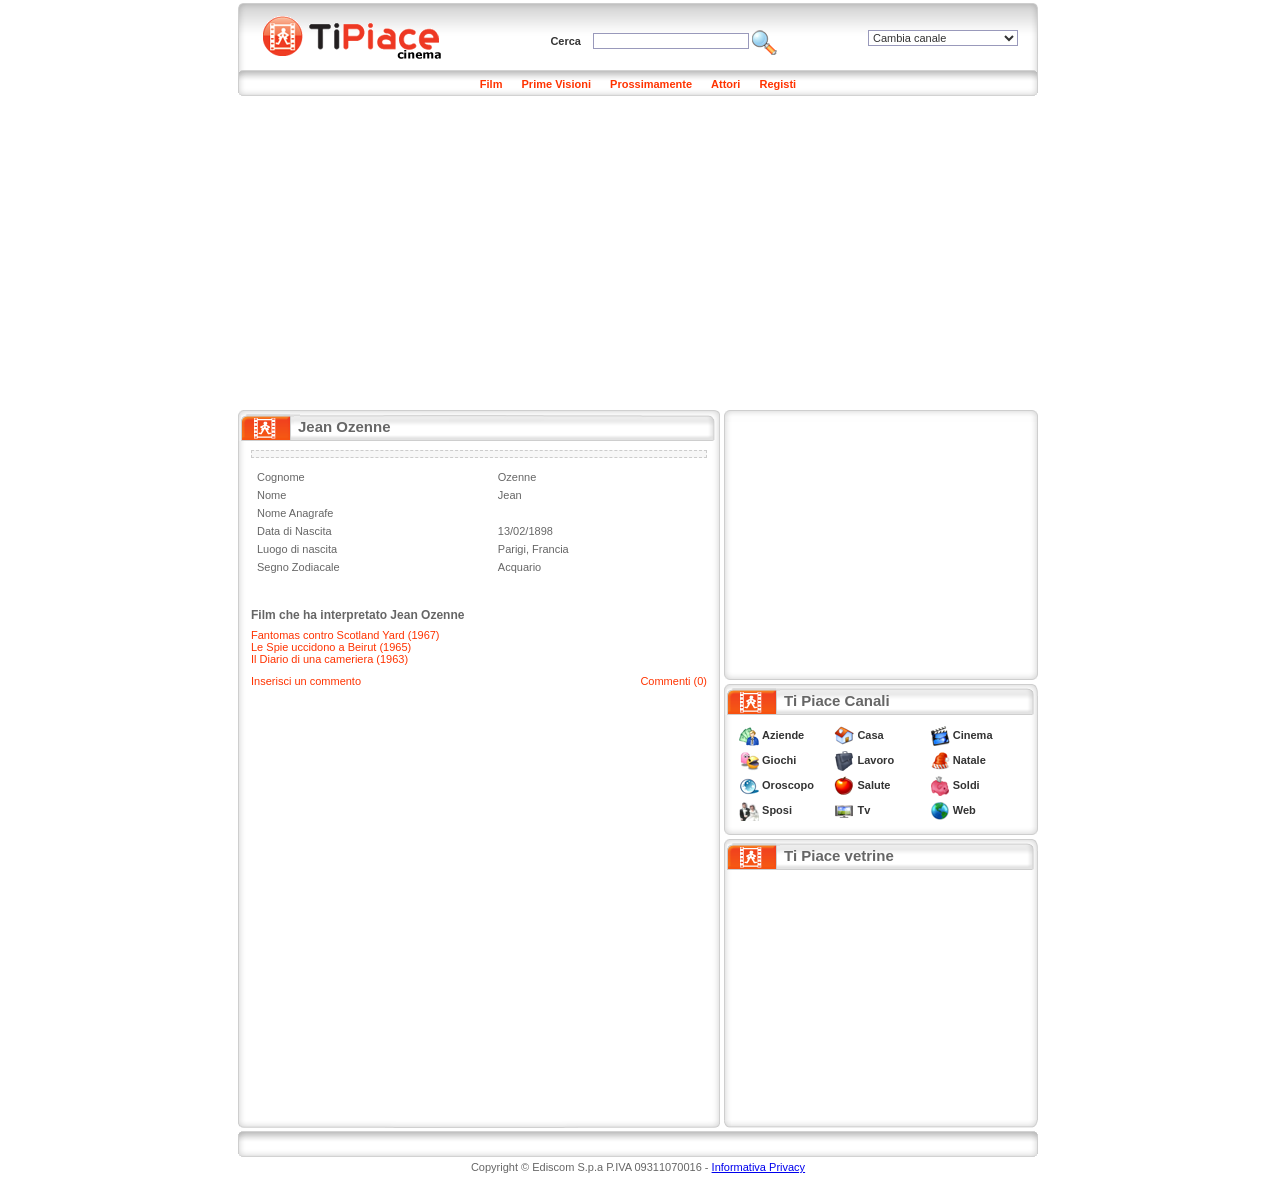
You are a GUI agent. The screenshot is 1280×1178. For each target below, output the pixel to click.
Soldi (966, 785)
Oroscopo (788, 785)
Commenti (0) (673, 681)
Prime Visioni (557, 84)
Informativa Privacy (759, 1167)
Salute (873, 785)
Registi (777, 84)
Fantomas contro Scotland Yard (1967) (345, 635)
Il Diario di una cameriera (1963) (329, 659)
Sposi (777, 810)
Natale (969, 760)
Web (964, 810)
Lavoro (875, 760)
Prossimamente (651, 84)
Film (491, 84)
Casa (870, 735)
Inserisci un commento (306, 681)
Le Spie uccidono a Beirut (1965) (331, 647)
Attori (725, 84)
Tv (863, 810)
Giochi (779, 760)
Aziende (783, 735)
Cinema (973, 735)
